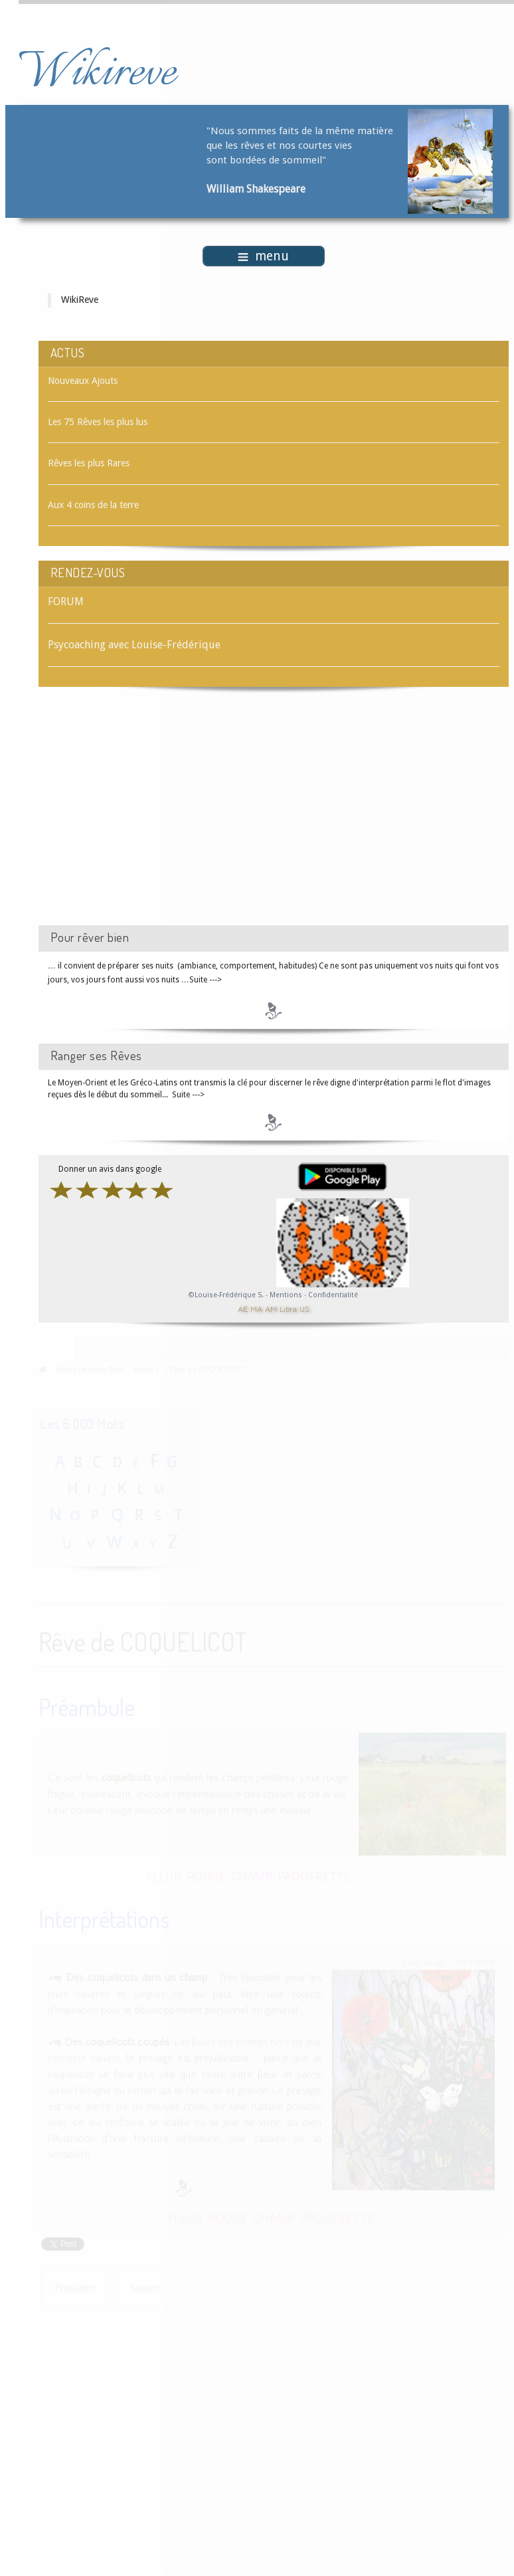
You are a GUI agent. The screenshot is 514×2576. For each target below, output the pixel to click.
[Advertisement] (151, 818)
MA (256, 1308)
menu (263, 256)
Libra (288, 1308)
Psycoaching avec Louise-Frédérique (134, 644)
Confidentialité (333, 1295)
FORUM (66, 601)
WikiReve (79, 299)
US (304, 1308)
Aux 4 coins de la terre (93, 505)
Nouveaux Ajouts (83, 380)
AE (243, 1308)
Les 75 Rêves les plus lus (97, 421)
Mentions (287, 1295)
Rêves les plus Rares (88, 463)
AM (271, 1308)
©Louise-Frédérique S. (226, 1295)
